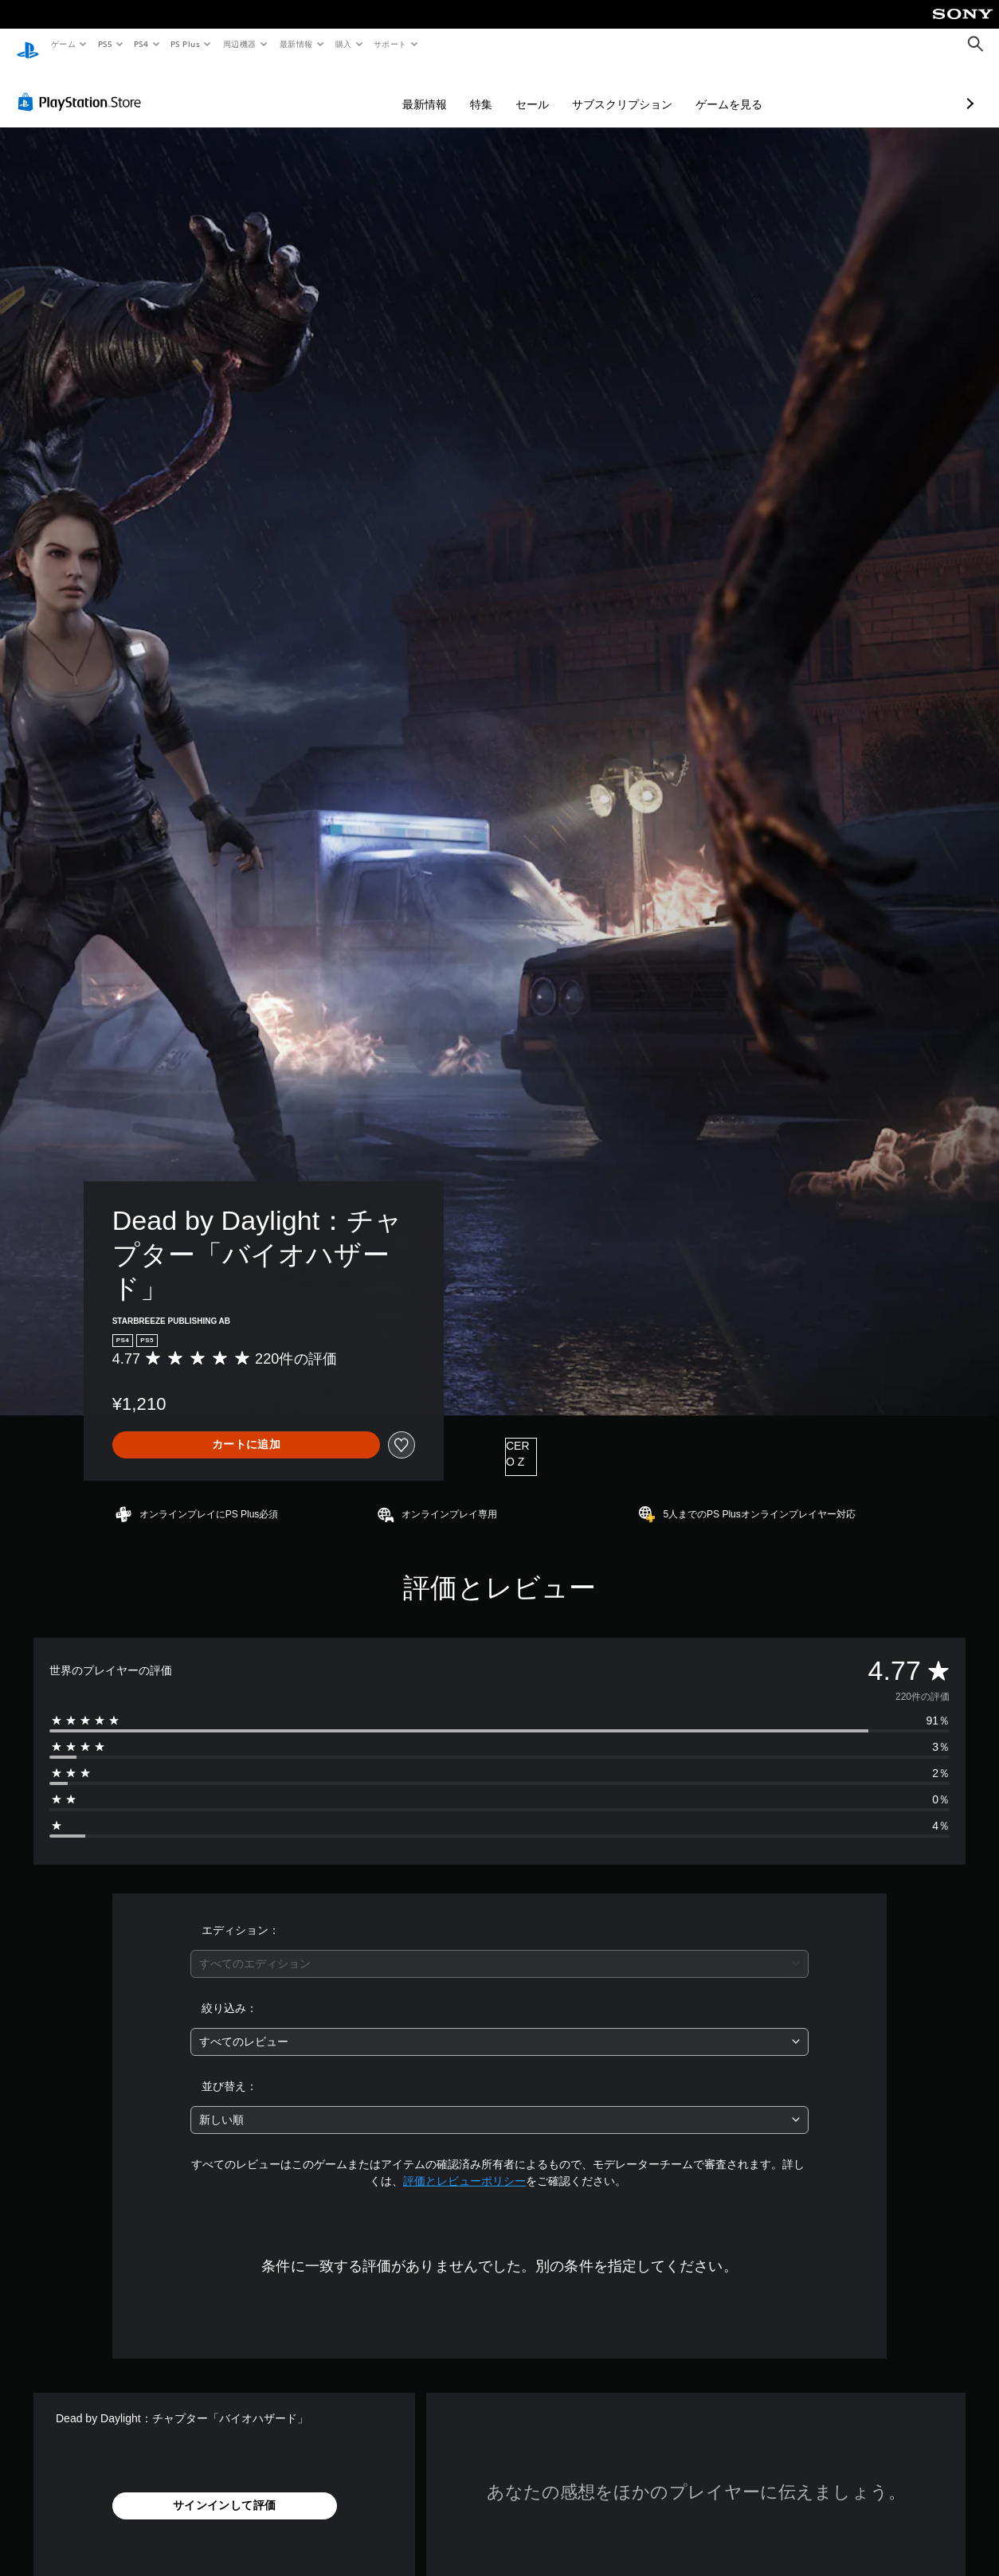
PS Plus (185, 43)
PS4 (142, 43)
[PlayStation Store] (83, 87)
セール (447, 89)
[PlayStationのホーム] (27, 45)
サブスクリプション (538, 89)
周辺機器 (240, 43)
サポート (390, 43)
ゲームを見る (644, 89)
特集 (397, 89)
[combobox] (499, 1949)
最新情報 (295, 43)
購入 (343, 43)
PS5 (104, 43)
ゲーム (62, 43)
